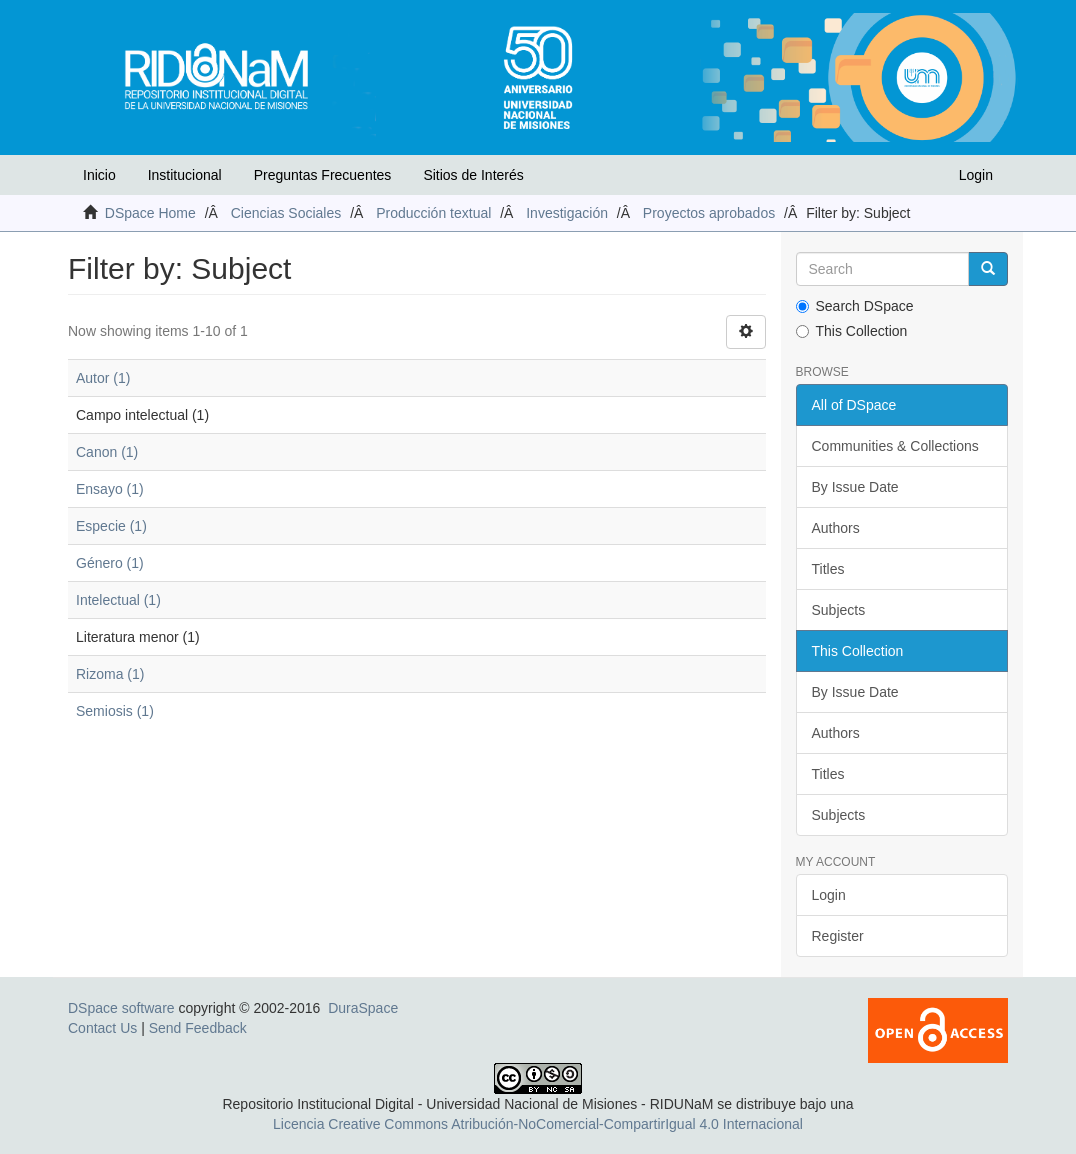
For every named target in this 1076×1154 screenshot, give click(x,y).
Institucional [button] (185, 175)
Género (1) (110, 563)
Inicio (99, 175)
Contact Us (102, 1028)
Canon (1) (107, 452)
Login (829, 895)
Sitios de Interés (473, 175)
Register (838, 936)
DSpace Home (150, 213)
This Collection (852, 331)
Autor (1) (103, 378)
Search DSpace (855, 306)
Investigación (567, 213)
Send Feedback (198, 1028)
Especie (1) (111, 526)
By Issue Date (855, 487)
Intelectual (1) (118, 600)
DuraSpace (363, 1008)
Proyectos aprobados (709, 213)
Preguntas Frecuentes (323, 175)
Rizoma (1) (110, 674)
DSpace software (121, 1008)
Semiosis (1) (115, 711)
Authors (836, 528)
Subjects (839, 610)
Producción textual (433, 213)
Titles (828, 569)
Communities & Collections (895, 446)
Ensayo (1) (110, 489)
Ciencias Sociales (286, 213)
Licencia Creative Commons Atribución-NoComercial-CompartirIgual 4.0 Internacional (538, 1124)
